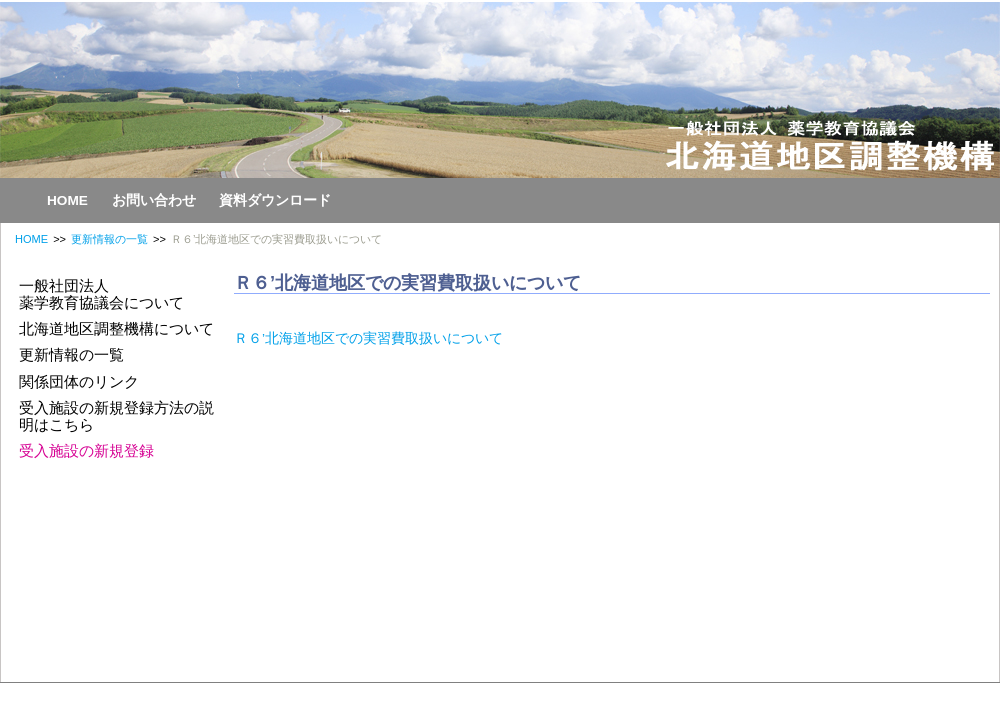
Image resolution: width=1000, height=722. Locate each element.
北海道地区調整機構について (116, 328)
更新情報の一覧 (109, 239)
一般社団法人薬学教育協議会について (101, 293)
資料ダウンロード (275, 200)
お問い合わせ (154, 200)
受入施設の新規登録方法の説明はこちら (116, 415)
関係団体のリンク (79, 381)
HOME (67, 200)
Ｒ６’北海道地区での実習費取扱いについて (368, 338)
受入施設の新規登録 (86, 450)
